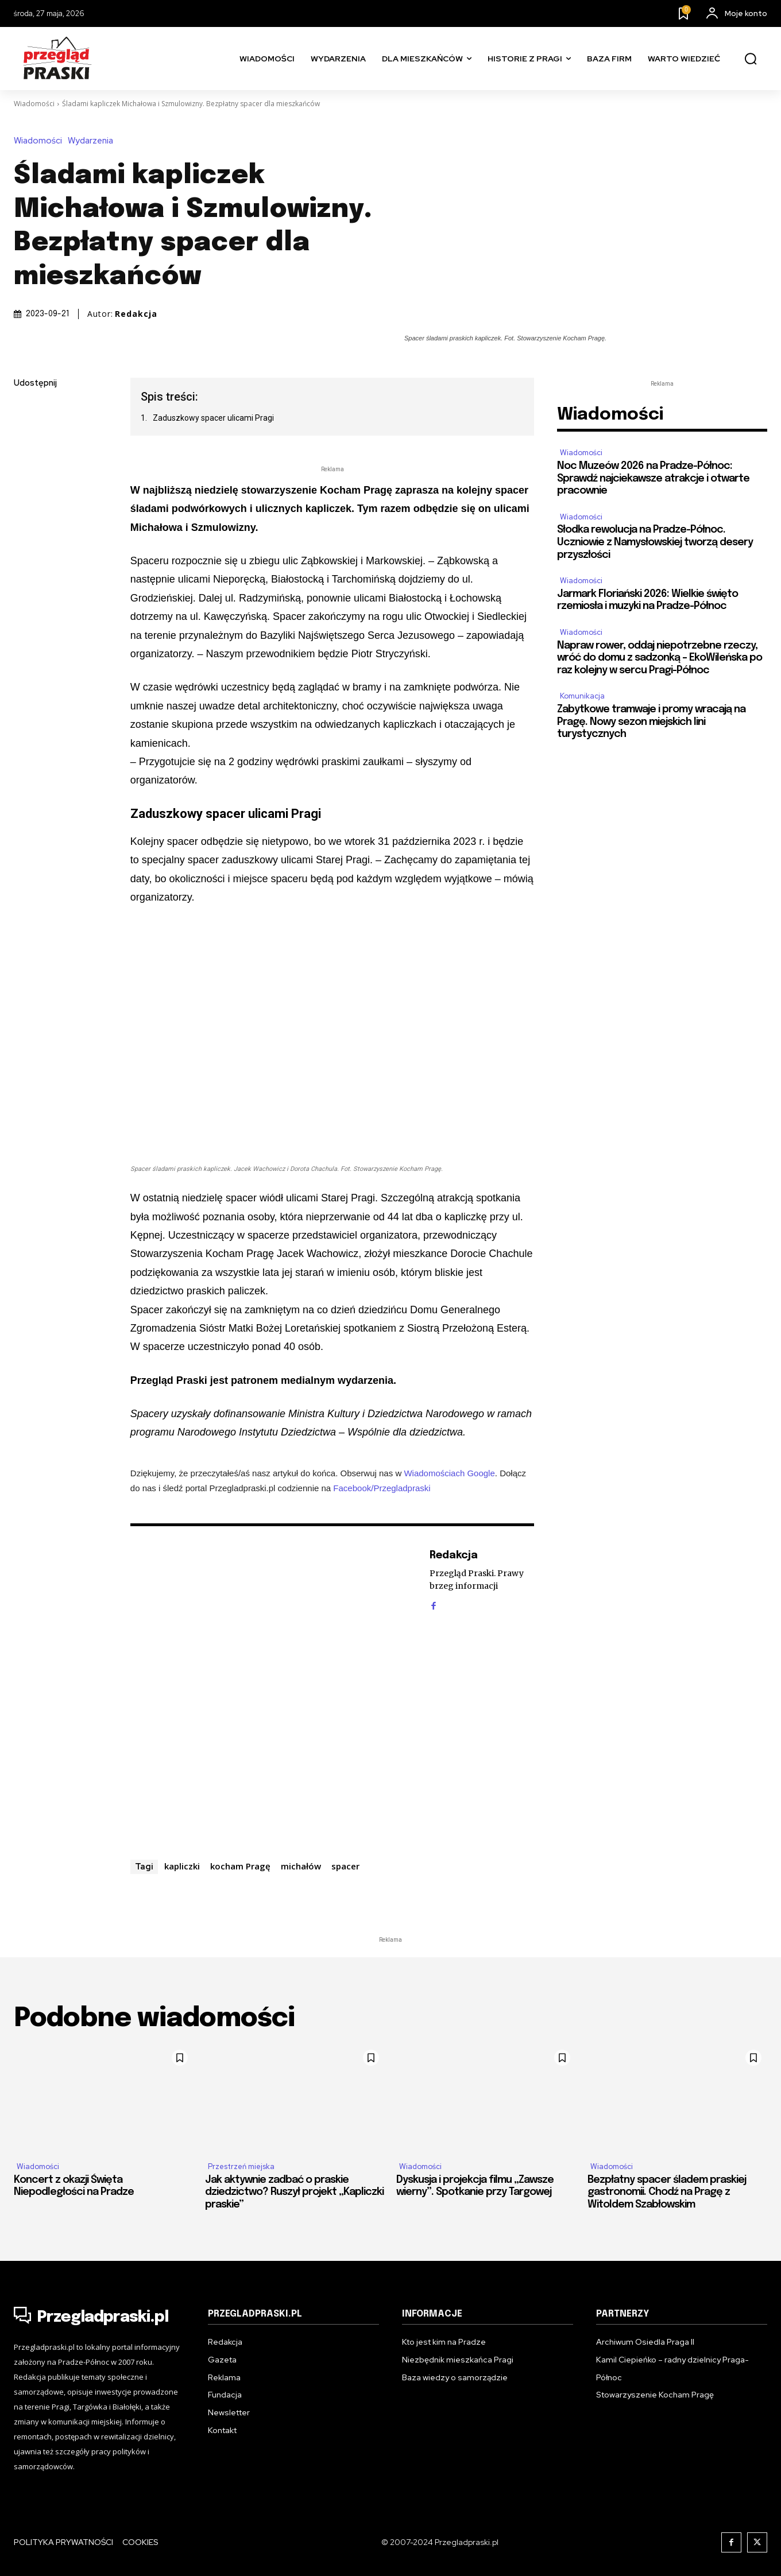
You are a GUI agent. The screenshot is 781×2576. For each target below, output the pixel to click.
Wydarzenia (93, 141)
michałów (301, 1866)
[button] (750, 59)
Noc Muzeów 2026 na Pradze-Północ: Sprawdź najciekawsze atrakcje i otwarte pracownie (653, 478)
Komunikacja (582, 696)
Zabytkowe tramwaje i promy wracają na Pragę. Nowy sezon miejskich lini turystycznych (651, 721)
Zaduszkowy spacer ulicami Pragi (213, 417)
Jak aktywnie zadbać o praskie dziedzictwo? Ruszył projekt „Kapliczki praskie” (294, 2192)
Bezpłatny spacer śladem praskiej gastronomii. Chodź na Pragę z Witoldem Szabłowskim (666, 2192)
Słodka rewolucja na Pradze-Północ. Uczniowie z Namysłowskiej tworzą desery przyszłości (655, 542)
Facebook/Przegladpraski (381, 1488)
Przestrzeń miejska (241, 2166)
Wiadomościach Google (449, 1473)
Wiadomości (34, 103)
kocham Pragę (240, 1866)
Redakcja (136, 314)
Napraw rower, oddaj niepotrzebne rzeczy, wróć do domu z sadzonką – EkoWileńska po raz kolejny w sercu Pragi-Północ (659, 658)
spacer (345, 1866)
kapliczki (182, 1866)
